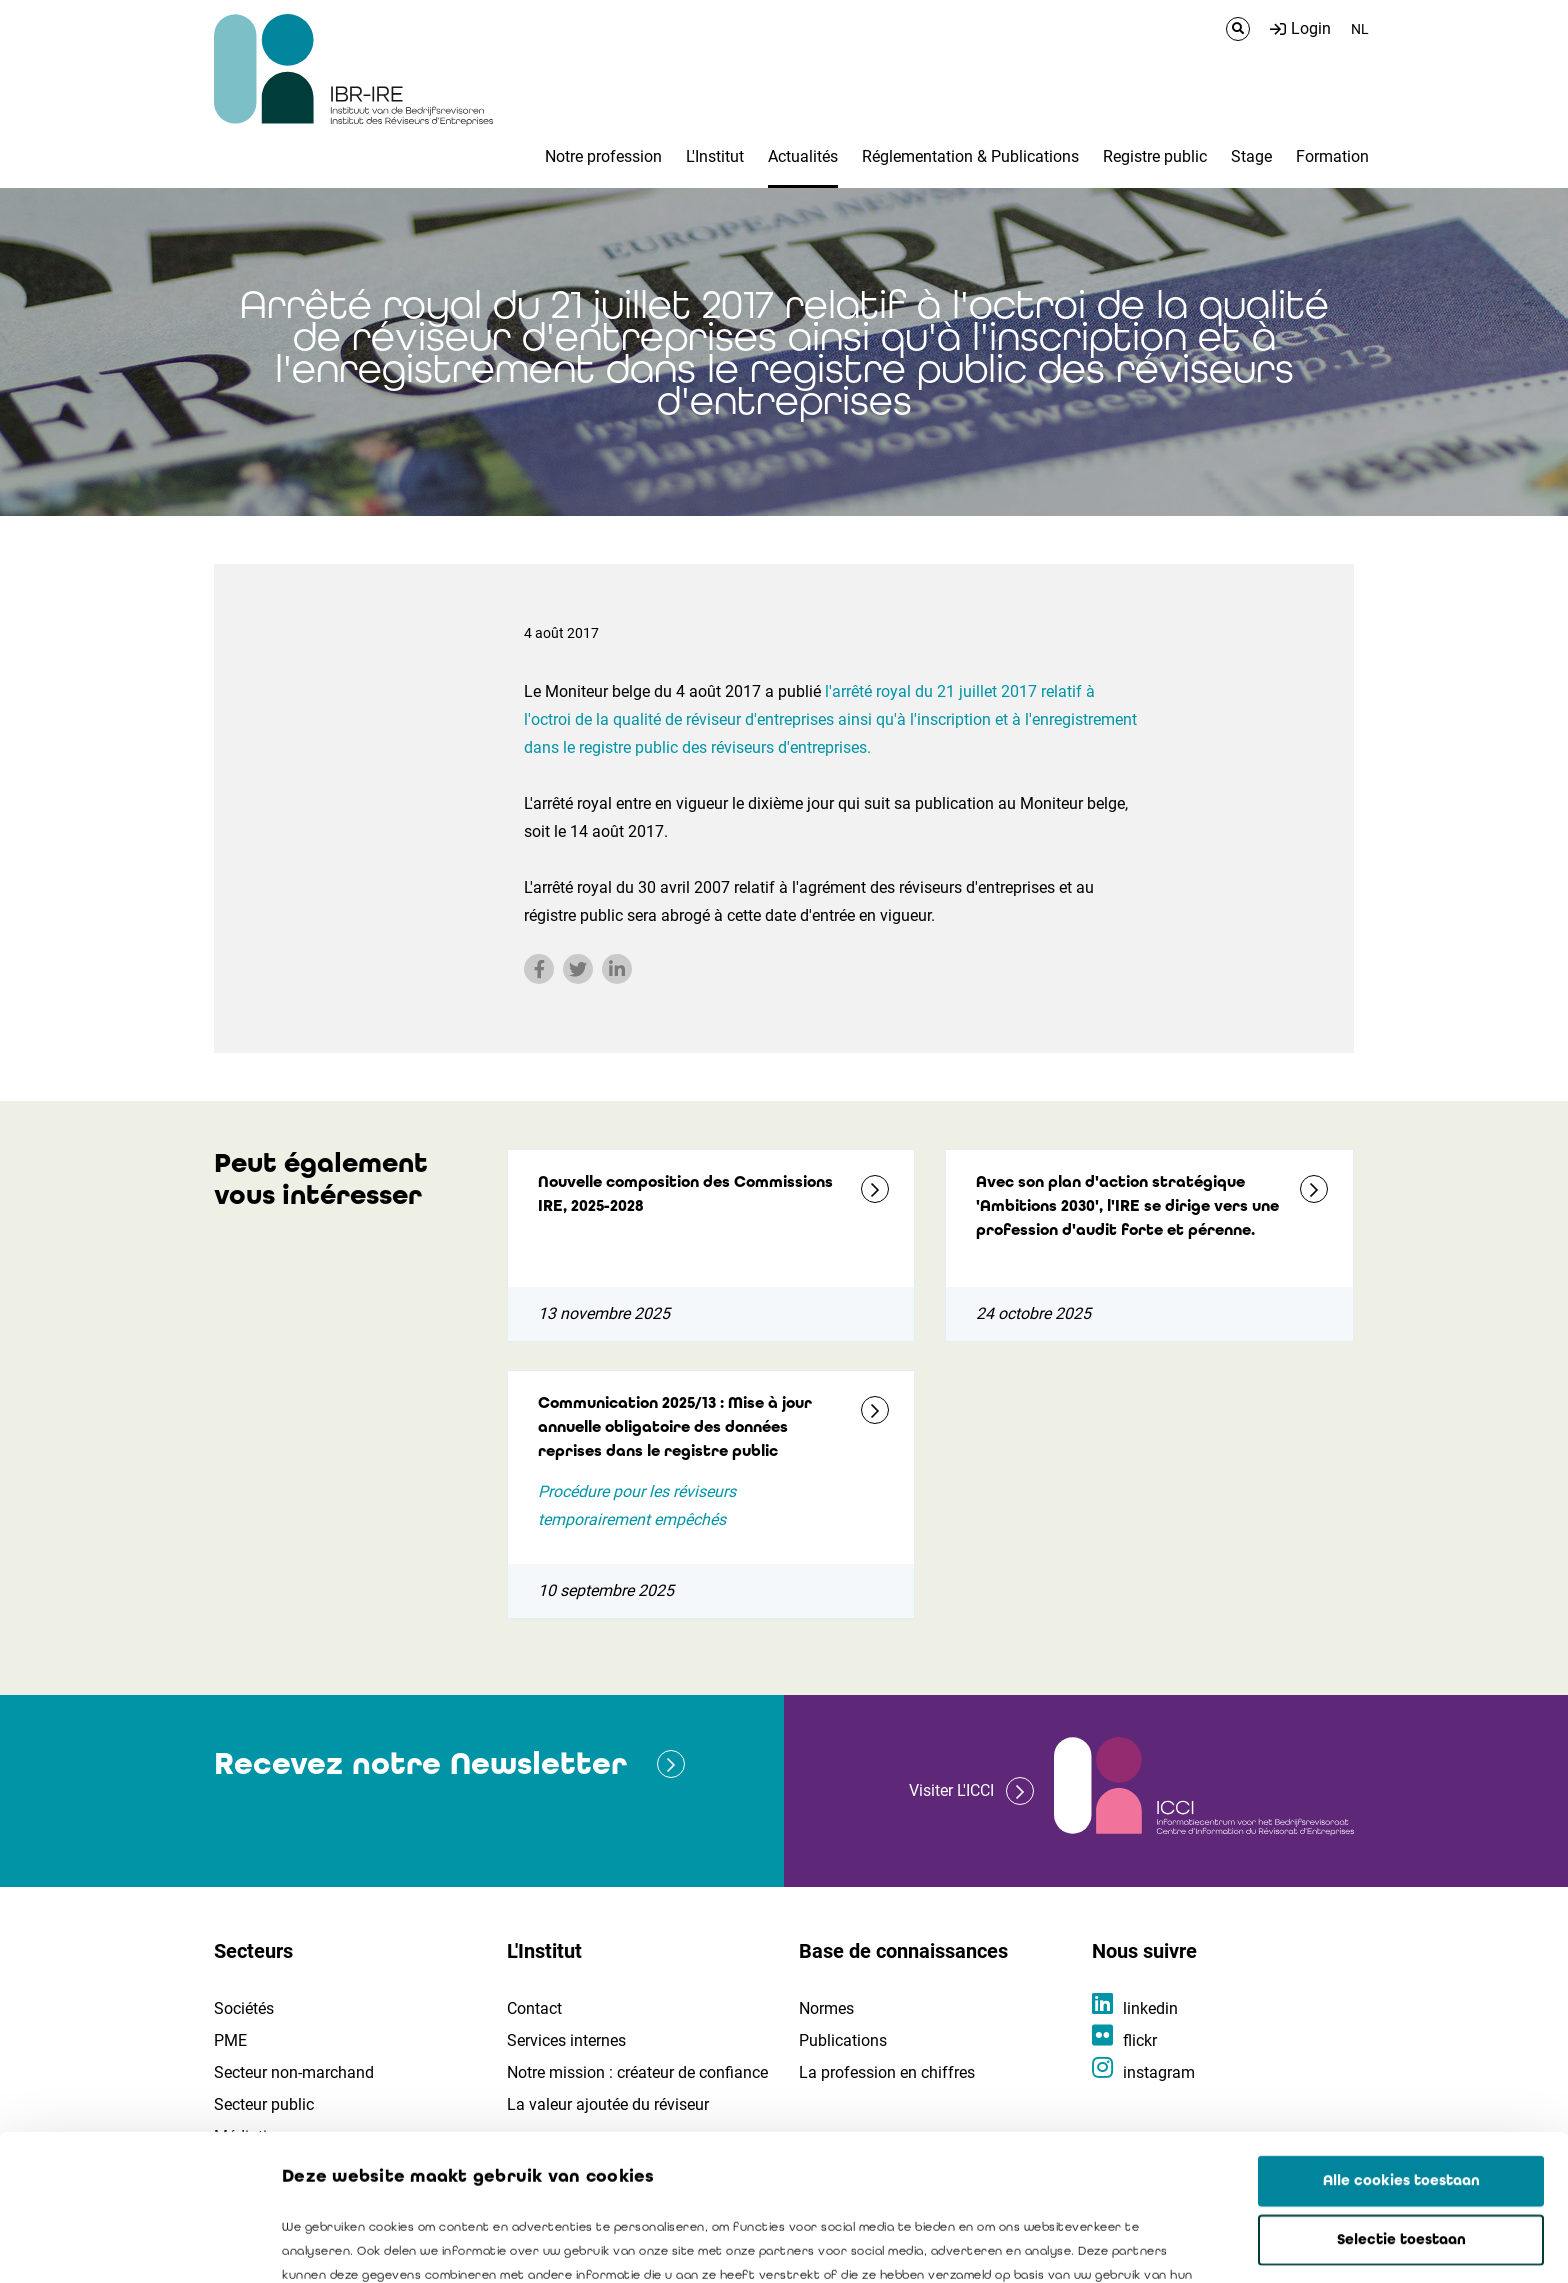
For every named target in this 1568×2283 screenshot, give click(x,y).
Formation (1332, 156)
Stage (1251, 156)
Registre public (1155, 156)
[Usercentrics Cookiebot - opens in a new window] (129, 2244)
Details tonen (1141, 2244)
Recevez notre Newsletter (420, 1763)
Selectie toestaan (1401, 2094)
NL (1360, 29)
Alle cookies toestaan (1401, 2035)
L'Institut (715, 156)
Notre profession (603, 156)
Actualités (803, 156)
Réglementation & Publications (970, 156)
